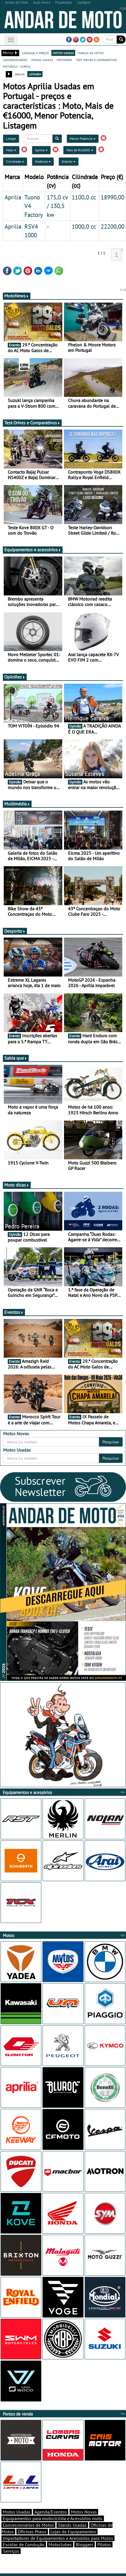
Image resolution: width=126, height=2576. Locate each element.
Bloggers (84, 2544)
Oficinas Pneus (32, 2531)
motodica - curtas (16, 66)
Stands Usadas (72, 2525)
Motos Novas (84, 2512)
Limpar (11, 138)
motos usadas (63, 52)
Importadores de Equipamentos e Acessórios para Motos (58, 2538)
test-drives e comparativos (96, 59)
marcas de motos (91, 52)
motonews (64, 59)
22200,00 (112, 226)
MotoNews (16, 296)
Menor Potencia (83, 138)
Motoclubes (60, 2544)
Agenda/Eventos (50, 2512)
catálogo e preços (35, 52)
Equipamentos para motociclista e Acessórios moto (52, 2518)
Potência (43, 161)
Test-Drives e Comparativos (32, 423)
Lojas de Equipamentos (73, 2531)
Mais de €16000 (79, 150)
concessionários (15, 59)
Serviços (11, 2551)
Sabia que (15, 1058)
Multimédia (17, 804)
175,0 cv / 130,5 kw (57, 205)
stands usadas (42, 59)
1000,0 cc (84, 226)
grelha (20, 74)
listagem (35, 74)
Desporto (15, 931)
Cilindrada (15, 161)
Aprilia (41, 150)
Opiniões (14, 677)
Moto (11, 150)
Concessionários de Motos (28, 2525)
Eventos (14, 1312)
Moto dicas (16, 1185)
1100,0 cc (84, 197)
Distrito (68, 161)
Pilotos (104, 2544)
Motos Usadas (16, 2512)
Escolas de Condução (23, 2544)
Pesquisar (110, 1441)
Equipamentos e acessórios (32, 549)
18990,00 (112, 197)
